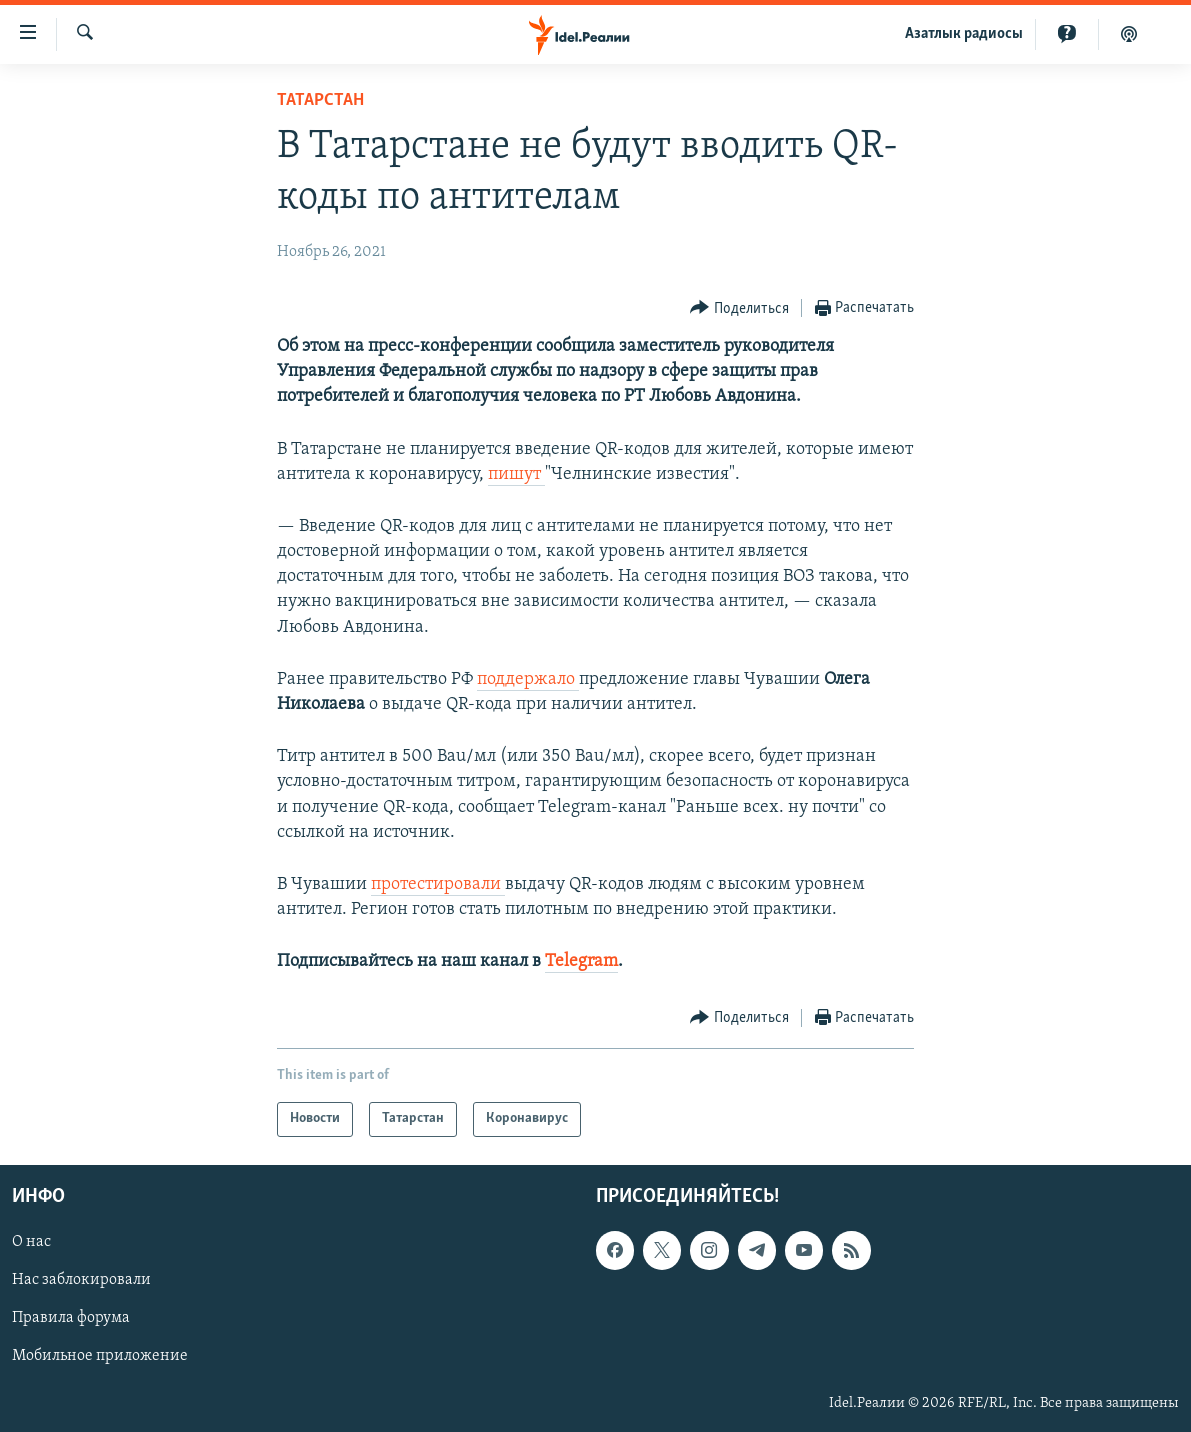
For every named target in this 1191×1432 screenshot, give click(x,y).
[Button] (739, 308)
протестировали (438, 884)
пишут (516, 474)
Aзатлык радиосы (964, 34)
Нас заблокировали (81, 1280)
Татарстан (320, 100)
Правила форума (71, 1318)
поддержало (528, 679)
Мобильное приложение (100, 1356)
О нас (31, 1242)
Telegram (581, 961)
